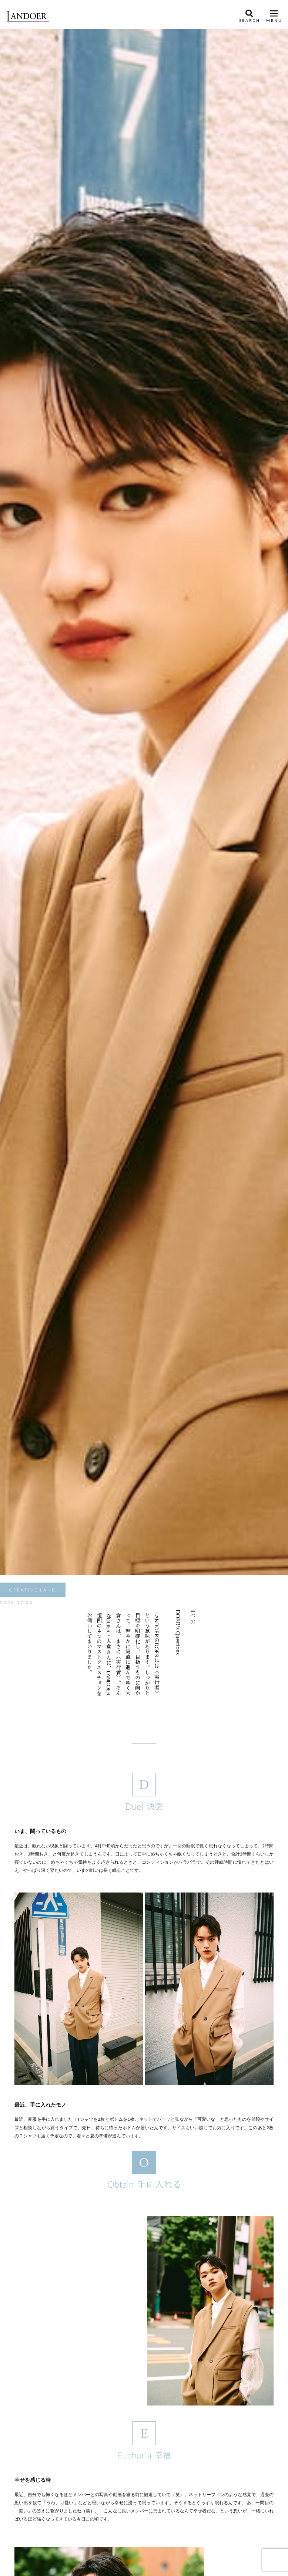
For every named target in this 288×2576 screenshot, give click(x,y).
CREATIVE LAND (33, 1590)
